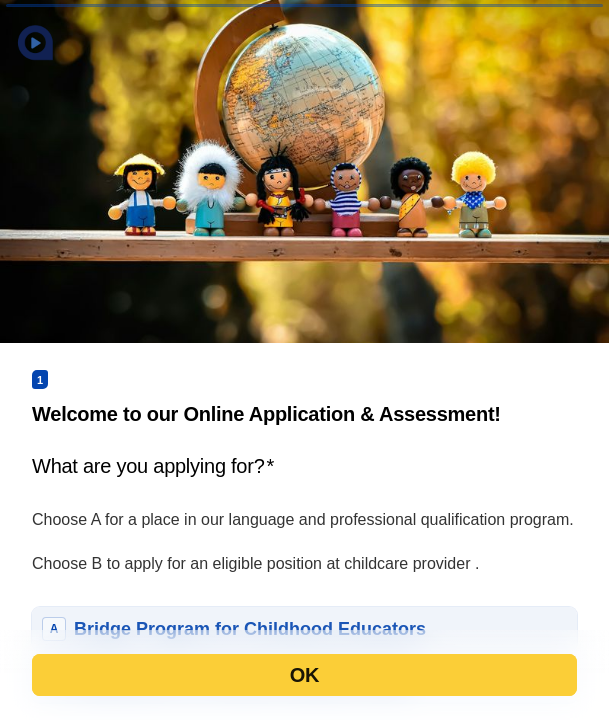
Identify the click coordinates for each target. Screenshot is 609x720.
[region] (196, 643)
